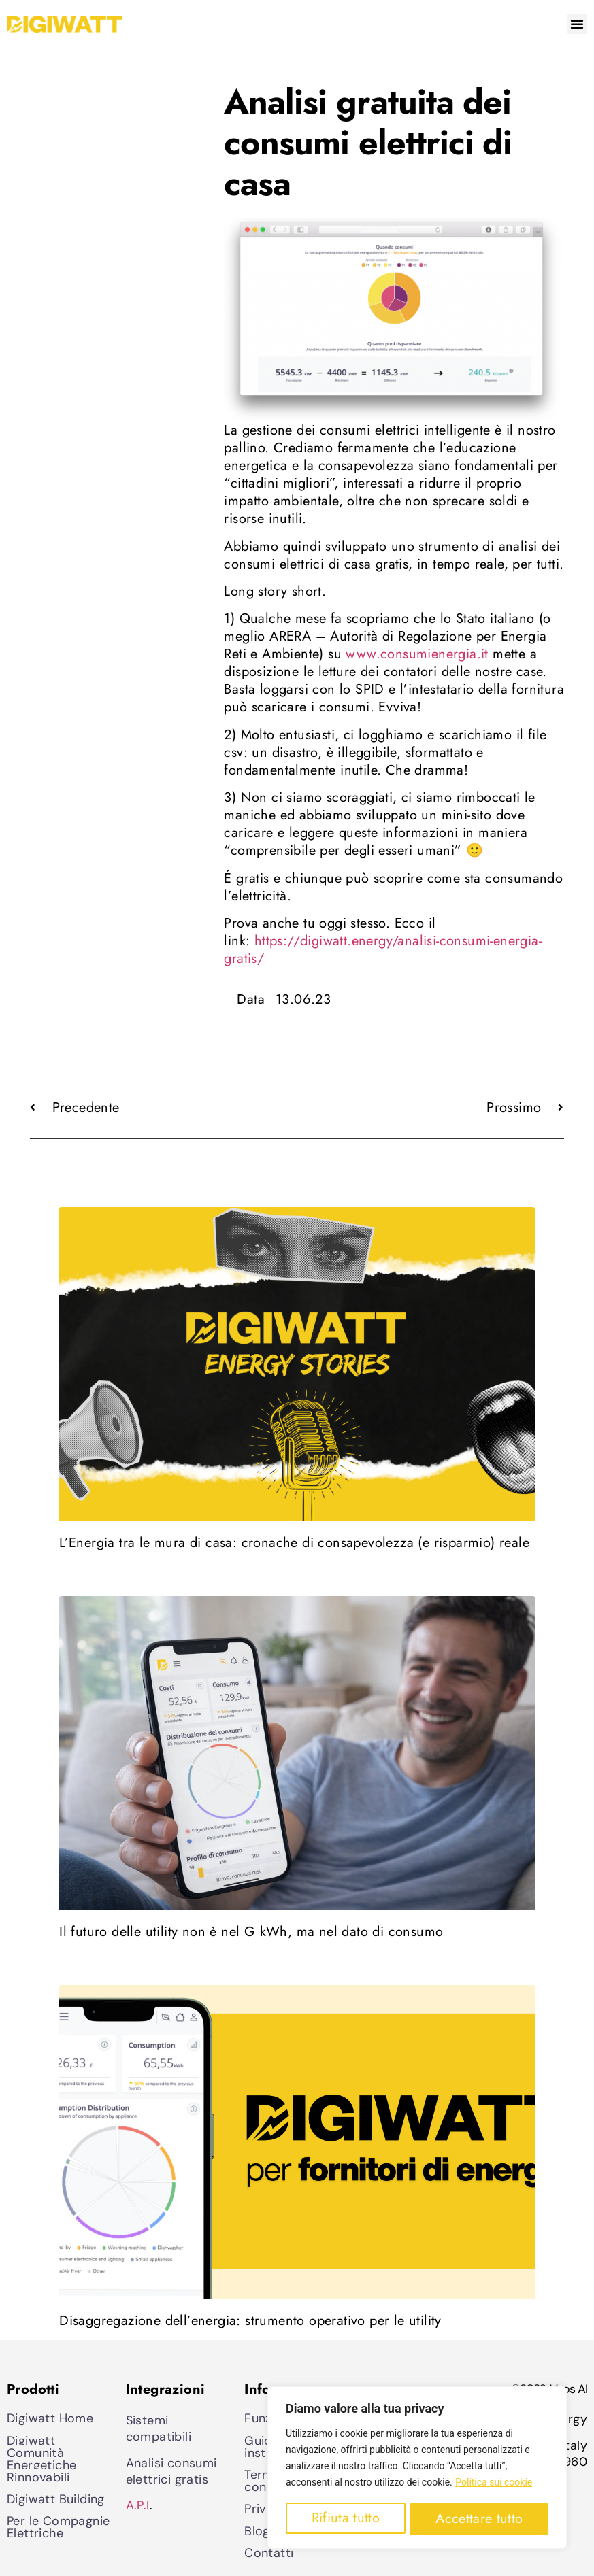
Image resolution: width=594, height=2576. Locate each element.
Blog (257, 2531)
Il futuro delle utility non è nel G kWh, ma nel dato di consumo (251, 1932)
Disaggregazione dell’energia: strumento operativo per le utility (250, 2321)
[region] (417, 2468)
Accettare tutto (479, 2518)
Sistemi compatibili (158, 2428)
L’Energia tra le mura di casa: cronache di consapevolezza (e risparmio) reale (294, 1543)
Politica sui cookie (493, 2484)
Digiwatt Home (50, 2418)
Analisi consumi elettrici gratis (171, 2471)
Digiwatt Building (56, 2499)
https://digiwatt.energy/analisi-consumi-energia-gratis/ (383, 949)
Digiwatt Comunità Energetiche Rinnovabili (41, 2459)
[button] (577, 24)
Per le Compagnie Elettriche (58, 2527)
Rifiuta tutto (345, 2518)
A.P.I (138, 2505)
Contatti (268, 2553)
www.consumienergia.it (417, 654)
